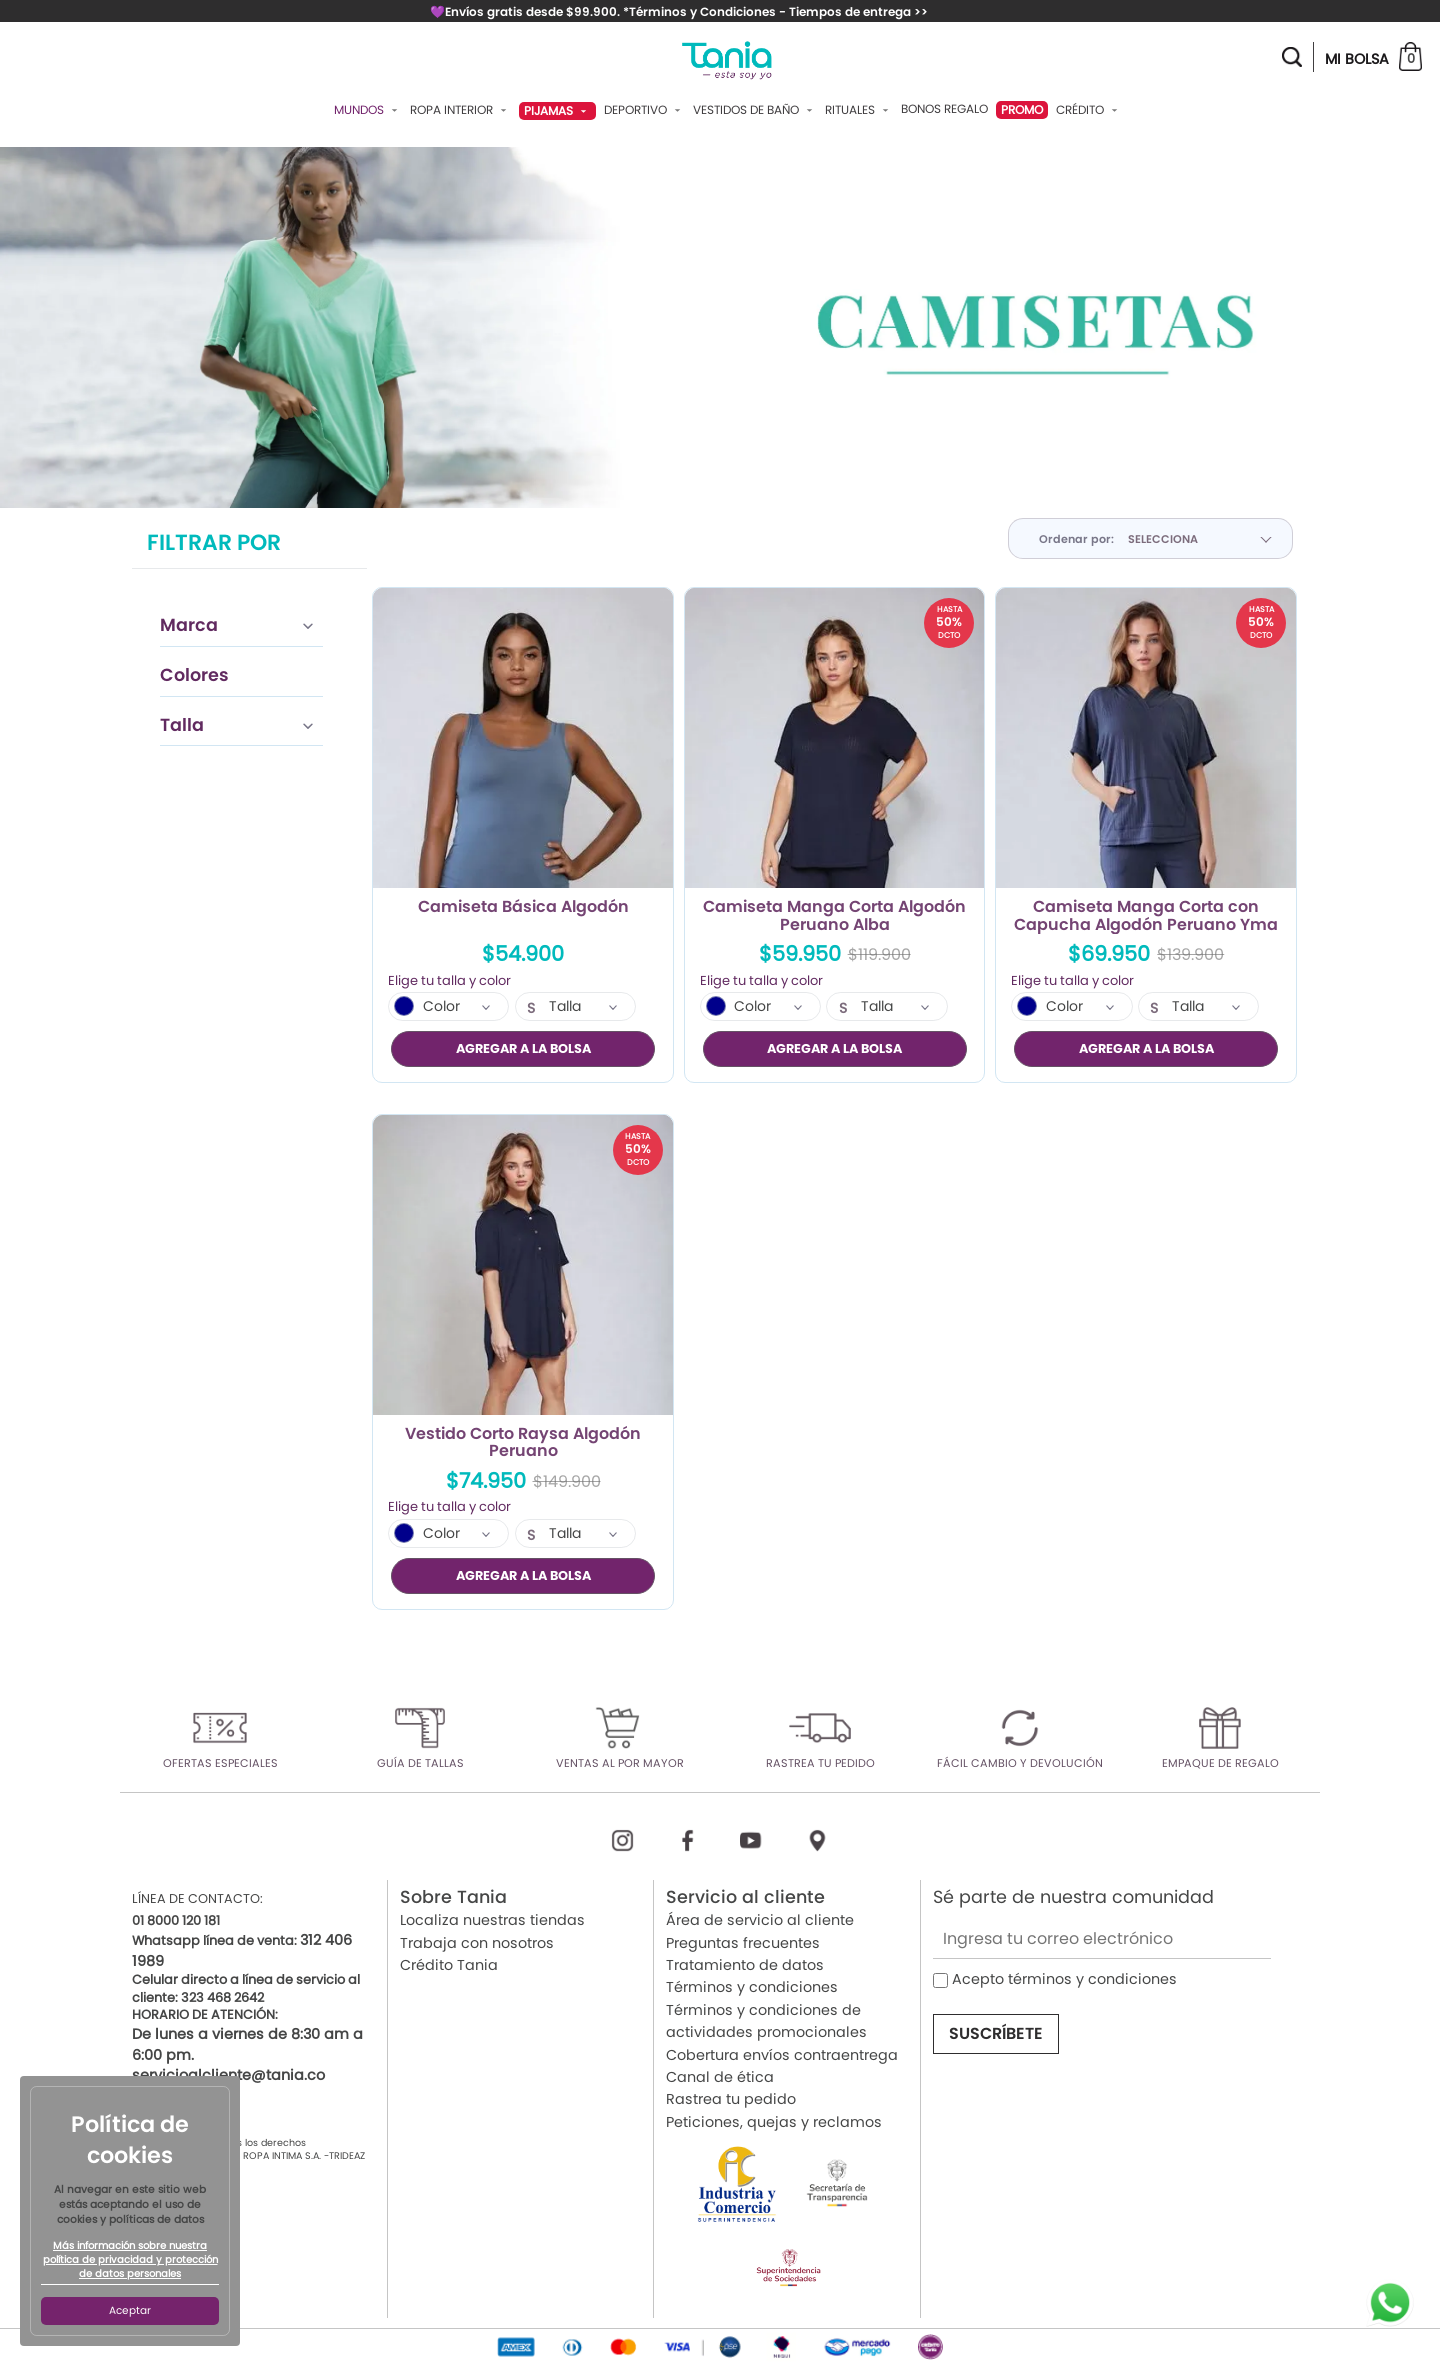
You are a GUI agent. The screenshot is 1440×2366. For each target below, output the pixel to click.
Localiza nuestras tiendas (492, 1920)
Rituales (859, 110)
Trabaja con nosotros (477, 1943)
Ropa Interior (460, 110)
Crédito (1089, 110)
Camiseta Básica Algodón (523, 908)
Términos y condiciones (752, 1987)
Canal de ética (720, 2077)
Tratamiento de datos (745, 1965)
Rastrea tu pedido (731, 2099)
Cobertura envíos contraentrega (782, 2055)
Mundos (368, 110)
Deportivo (644, 110)
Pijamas (557, 110)
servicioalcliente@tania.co (228, 2075)
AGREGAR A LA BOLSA (523, 1048)
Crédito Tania (449, 1965)
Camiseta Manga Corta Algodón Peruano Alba (834, 916)
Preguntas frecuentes (743, 1943)
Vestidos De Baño (755, 110)
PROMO (1022, 109)
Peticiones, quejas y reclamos (774, 2122)
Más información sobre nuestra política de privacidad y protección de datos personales (130, 2260)
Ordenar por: (1076, 539)
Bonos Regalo (944, 109)
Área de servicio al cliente (760, 1920)
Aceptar (130, 2310)
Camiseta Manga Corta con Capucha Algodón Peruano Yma (1146, 916)
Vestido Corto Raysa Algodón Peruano (523, 1443)
